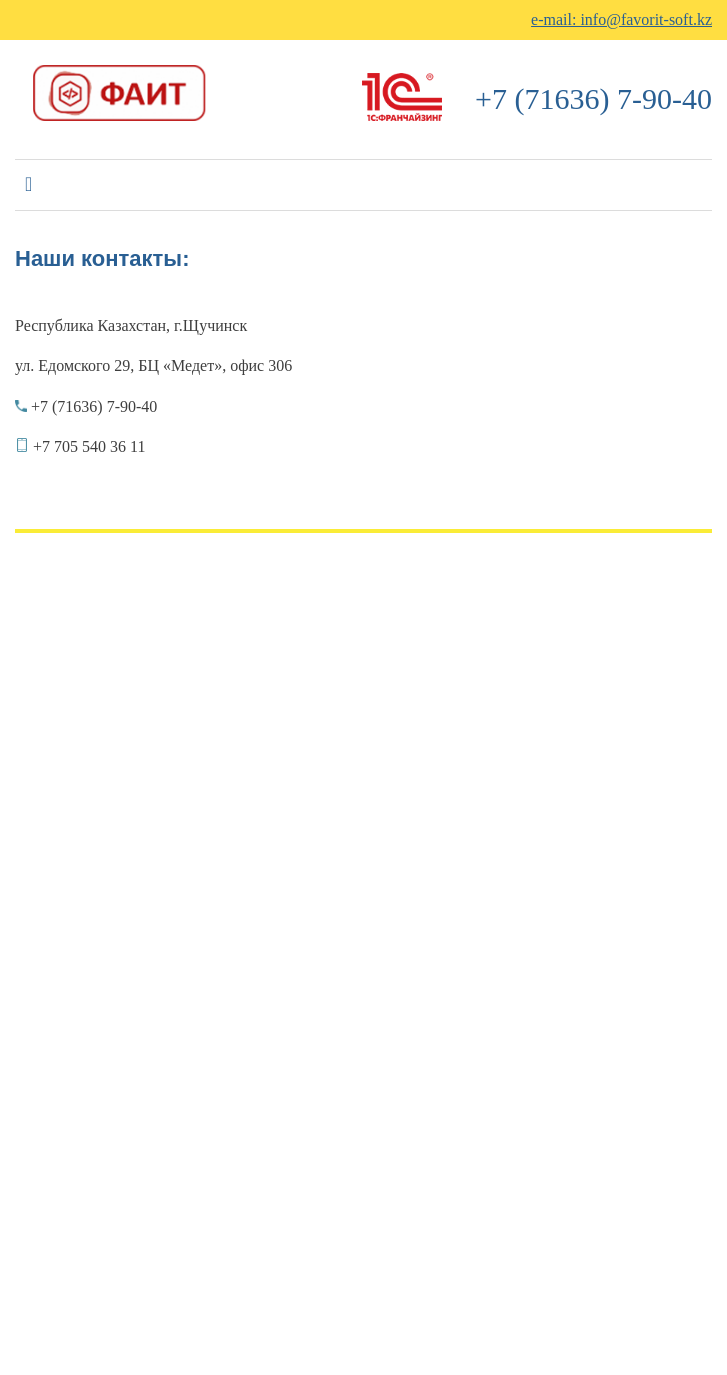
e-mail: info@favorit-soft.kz (621, 19)
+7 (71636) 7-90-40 (593, 98)
